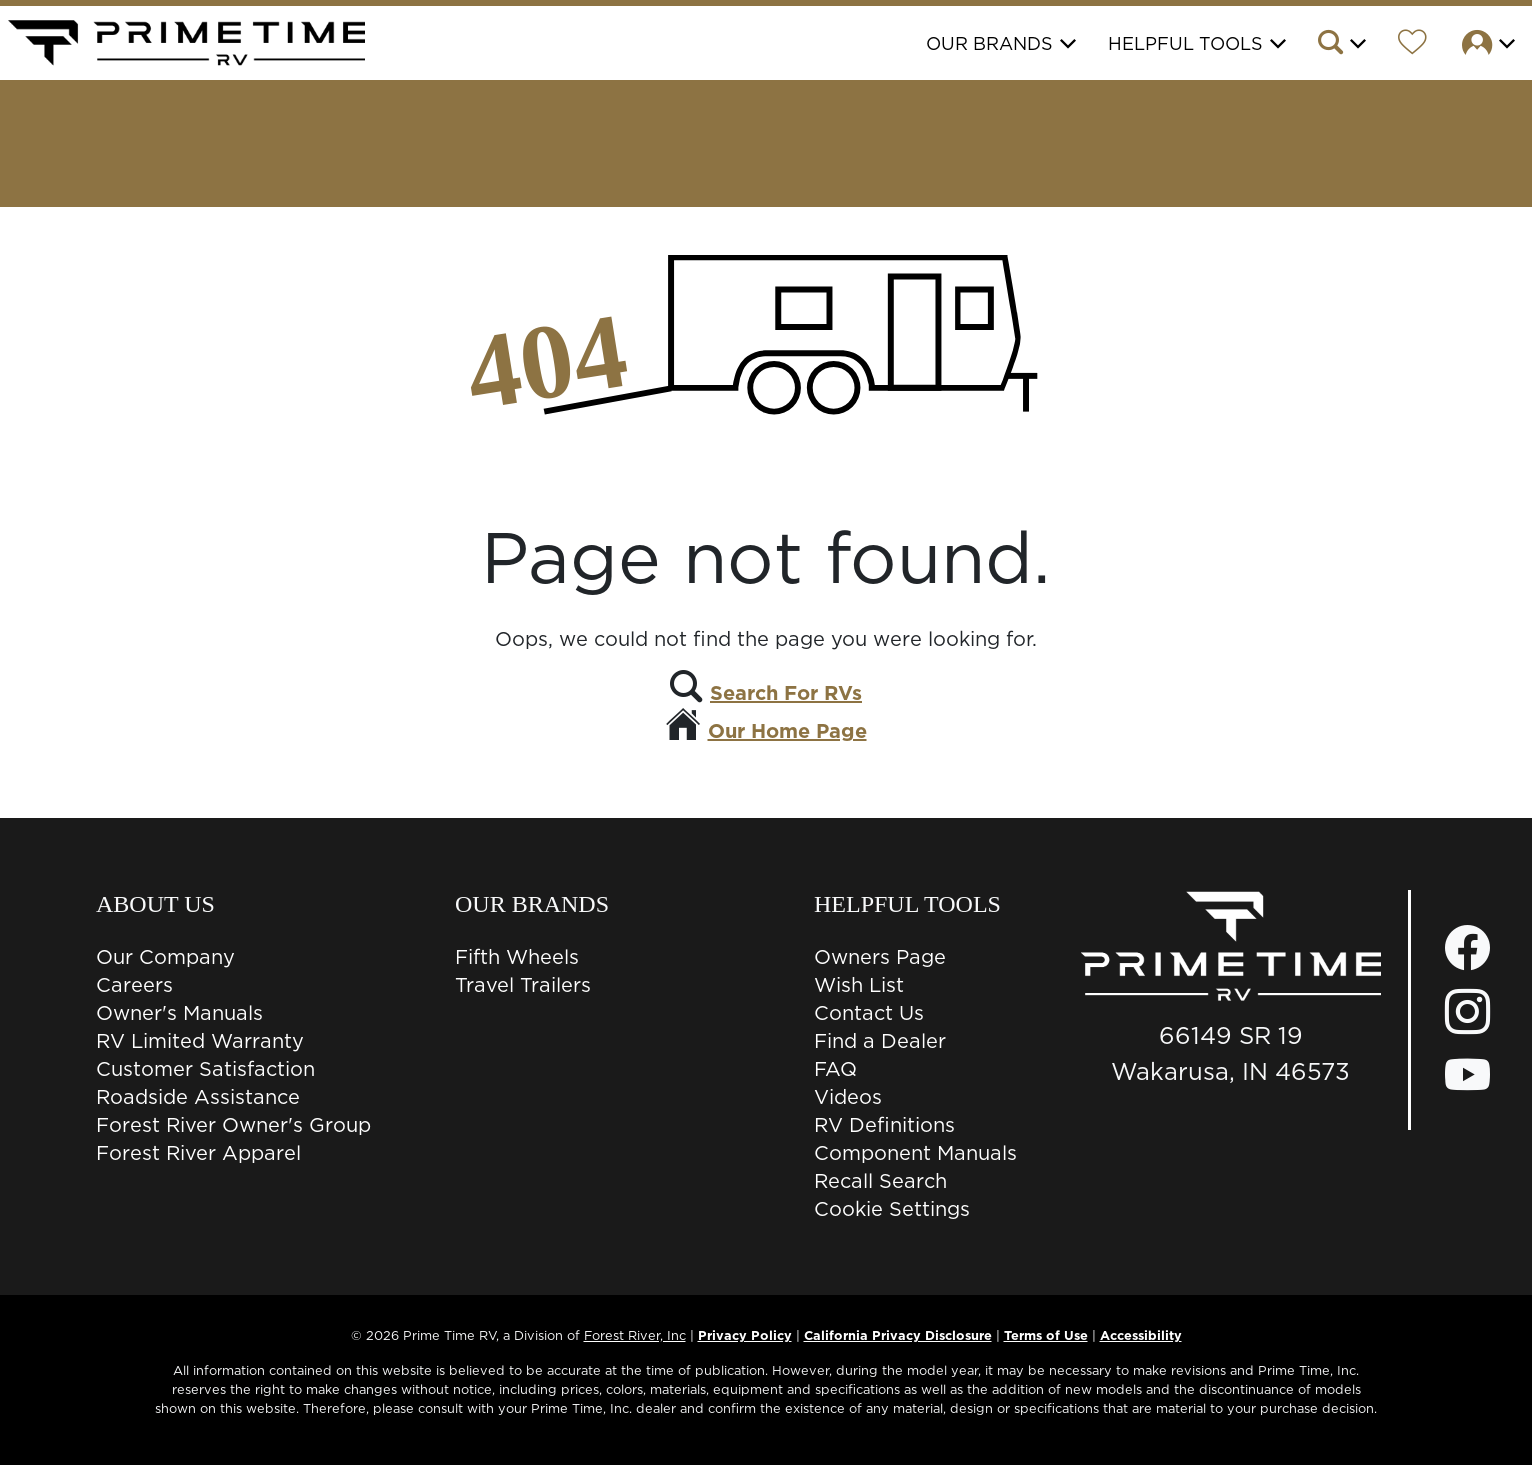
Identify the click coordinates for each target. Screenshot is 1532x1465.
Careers (134, 985)
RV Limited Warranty (200, 1041)
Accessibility (1141, 1335)
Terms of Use (1046, 1335)
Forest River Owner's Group (233, 1125)
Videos (848, 1097)
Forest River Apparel (198, 1153)
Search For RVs (786, 693)
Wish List (859, 985)
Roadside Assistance (198, 1097)
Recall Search (880, 1181)
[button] (1340, 45)
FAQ (835, 1069)
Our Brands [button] (989, 43)
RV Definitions (884, 1125)
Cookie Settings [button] (892, 1209)
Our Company (165, 957)
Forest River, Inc (635, 1335)
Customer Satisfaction (205, 1069)
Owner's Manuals (179, 1013)
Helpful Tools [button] (1185, 43)
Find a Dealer (880, 1041)
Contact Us (869, 1013)
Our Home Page (787, 731)
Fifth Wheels (517, 957)
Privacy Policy (745, 1335)
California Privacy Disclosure (898, 1335)
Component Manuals (915, 1153)
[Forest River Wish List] (1412, 45)
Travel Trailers (523, 985)
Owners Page (880, 957)
